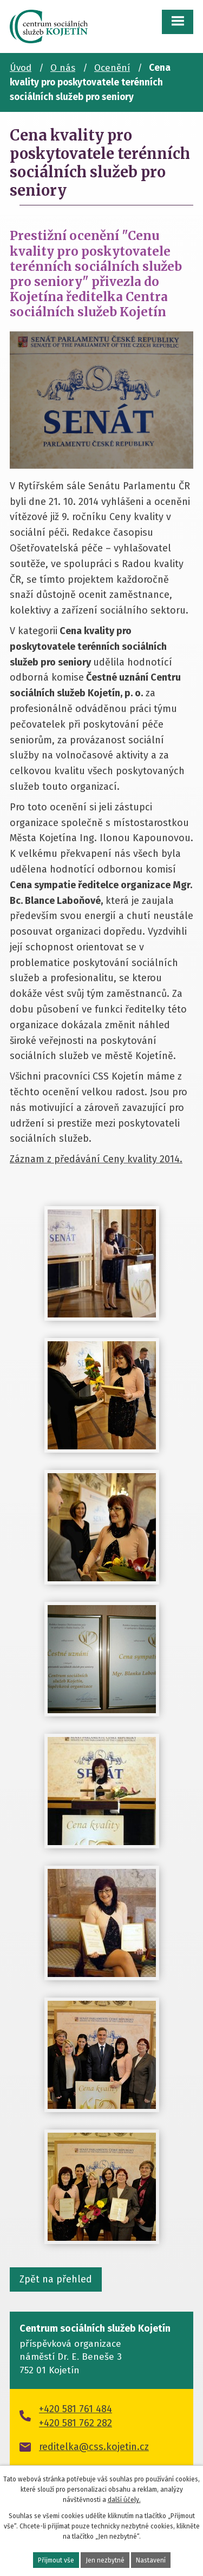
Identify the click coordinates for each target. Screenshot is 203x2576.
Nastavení (151, 2560)
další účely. (124, 2500)
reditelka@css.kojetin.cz (94, 2447)
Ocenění (112, 68)
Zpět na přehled (55, 2279)
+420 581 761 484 (75, 2409)
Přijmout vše (56, 2560)
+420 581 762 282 (75, 2423)
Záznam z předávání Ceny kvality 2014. (96, 1159)
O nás (62, 68)
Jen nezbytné (105, 2560)
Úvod (20, 68)
